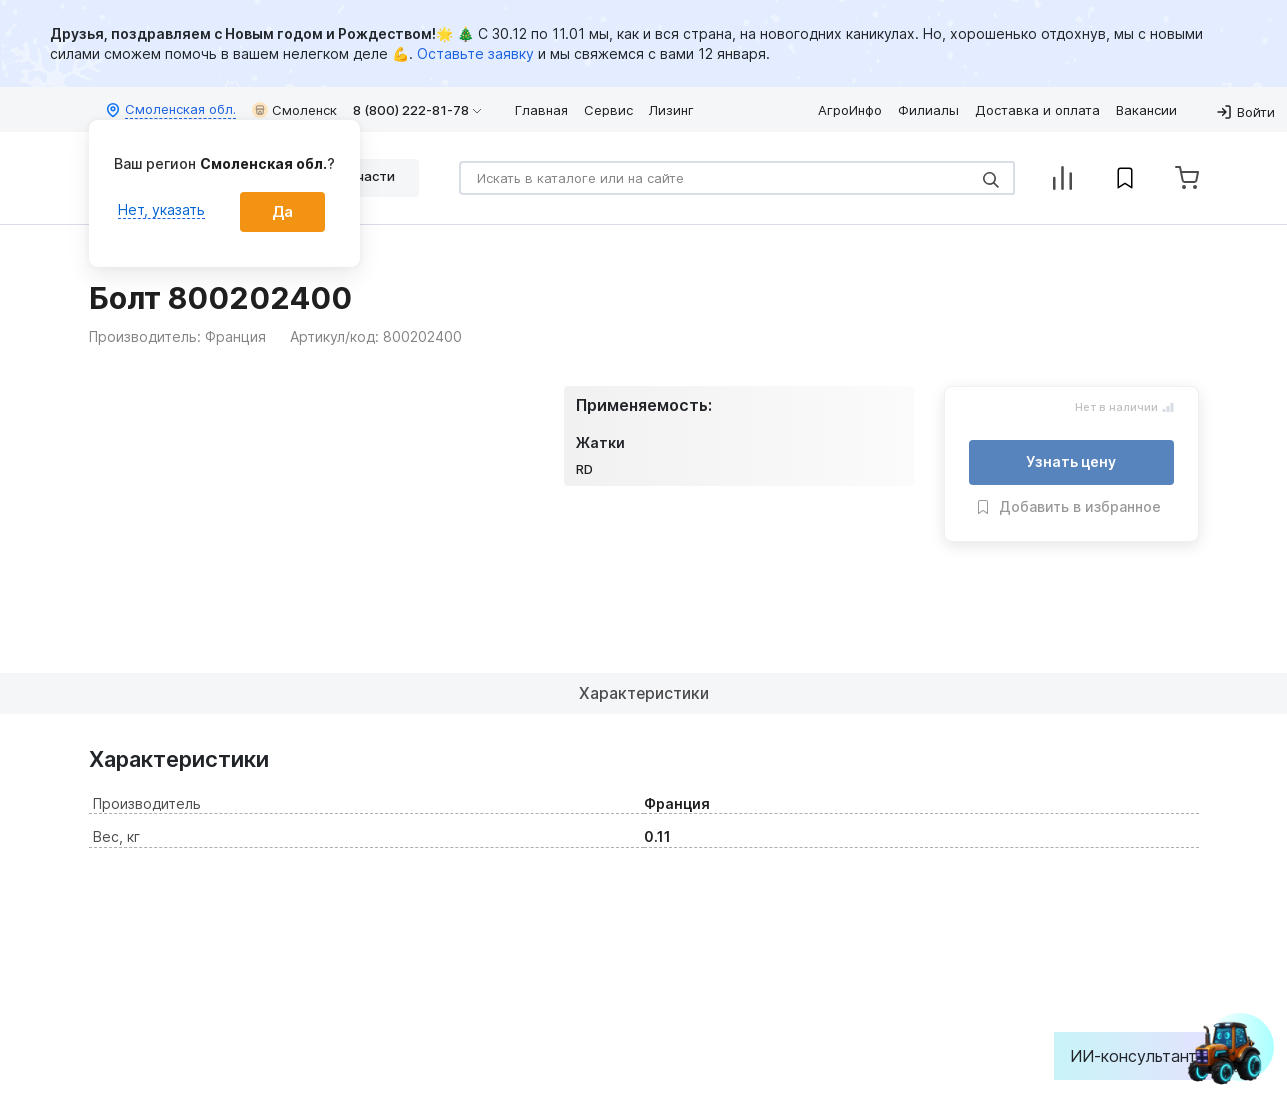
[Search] (737, 178)
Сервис (608, 110)
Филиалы (928, 110)
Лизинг (671, 110)
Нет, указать (161, 209)
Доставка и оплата (1037, 110)
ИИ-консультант (1148, 1056)
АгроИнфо (850, 110)
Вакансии (1146, 110)
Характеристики (643, 693)
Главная (541, 110)
